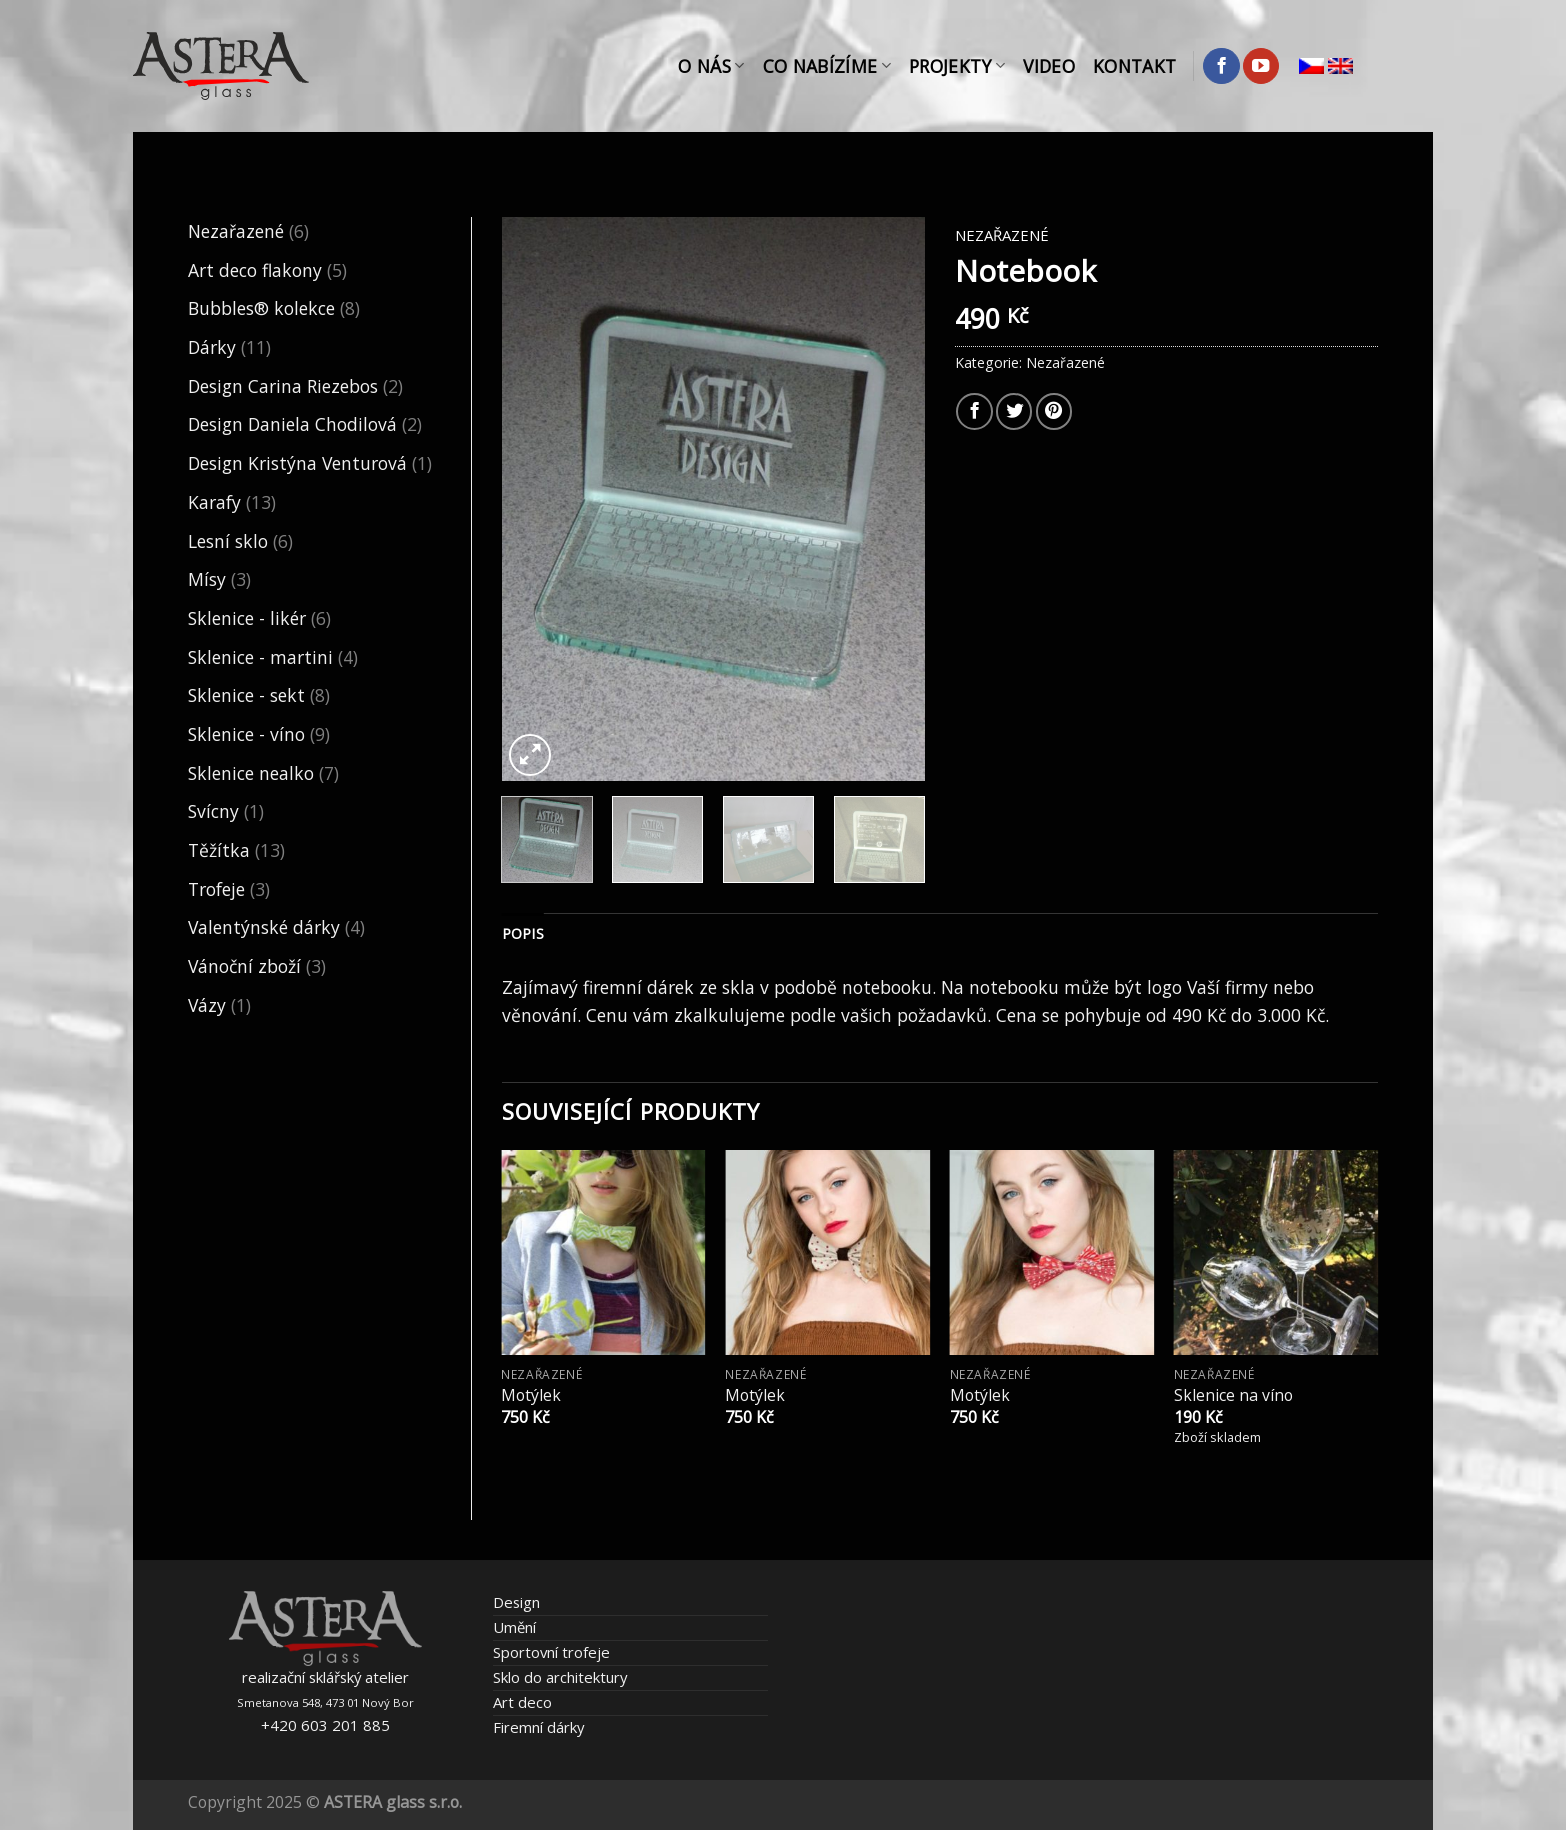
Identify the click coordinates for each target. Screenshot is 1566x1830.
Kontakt (1134, 66)
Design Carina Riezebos (283, 386)
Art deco (522, 1702)
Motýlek (531, 1395)
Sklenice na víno (1233, 1395)
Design (516, 1602)
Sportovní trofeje (551, 1652)
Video (1049, 66)
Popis (523, 933)
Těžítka (219, 850)
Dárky (212, 347)
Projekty (957, 66)
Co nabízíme (827, 66)
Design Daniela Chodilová (292, 424)
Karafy (214, 502)
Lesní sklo (228, 541)
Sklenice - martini (260, 657)
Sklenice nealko (251, 773)
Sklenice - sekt (246, 695)
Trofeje (216, 889)
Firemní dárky (538, 1727)
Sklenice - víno (246, 734)
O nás (711, 66)
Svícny (213, 811)
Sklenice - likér (247, 618)
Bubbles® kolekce (261, 308)
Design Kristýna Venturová (297, 463)
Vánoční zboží (244, 966)
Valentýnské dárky (264, 927)
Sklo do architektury (560, 1677)
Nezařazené (236, 231)
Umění (514, 1627)
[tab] (523, 934)
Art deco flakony (255, 270)
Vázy (207, 1005)
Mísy (207, 579)
